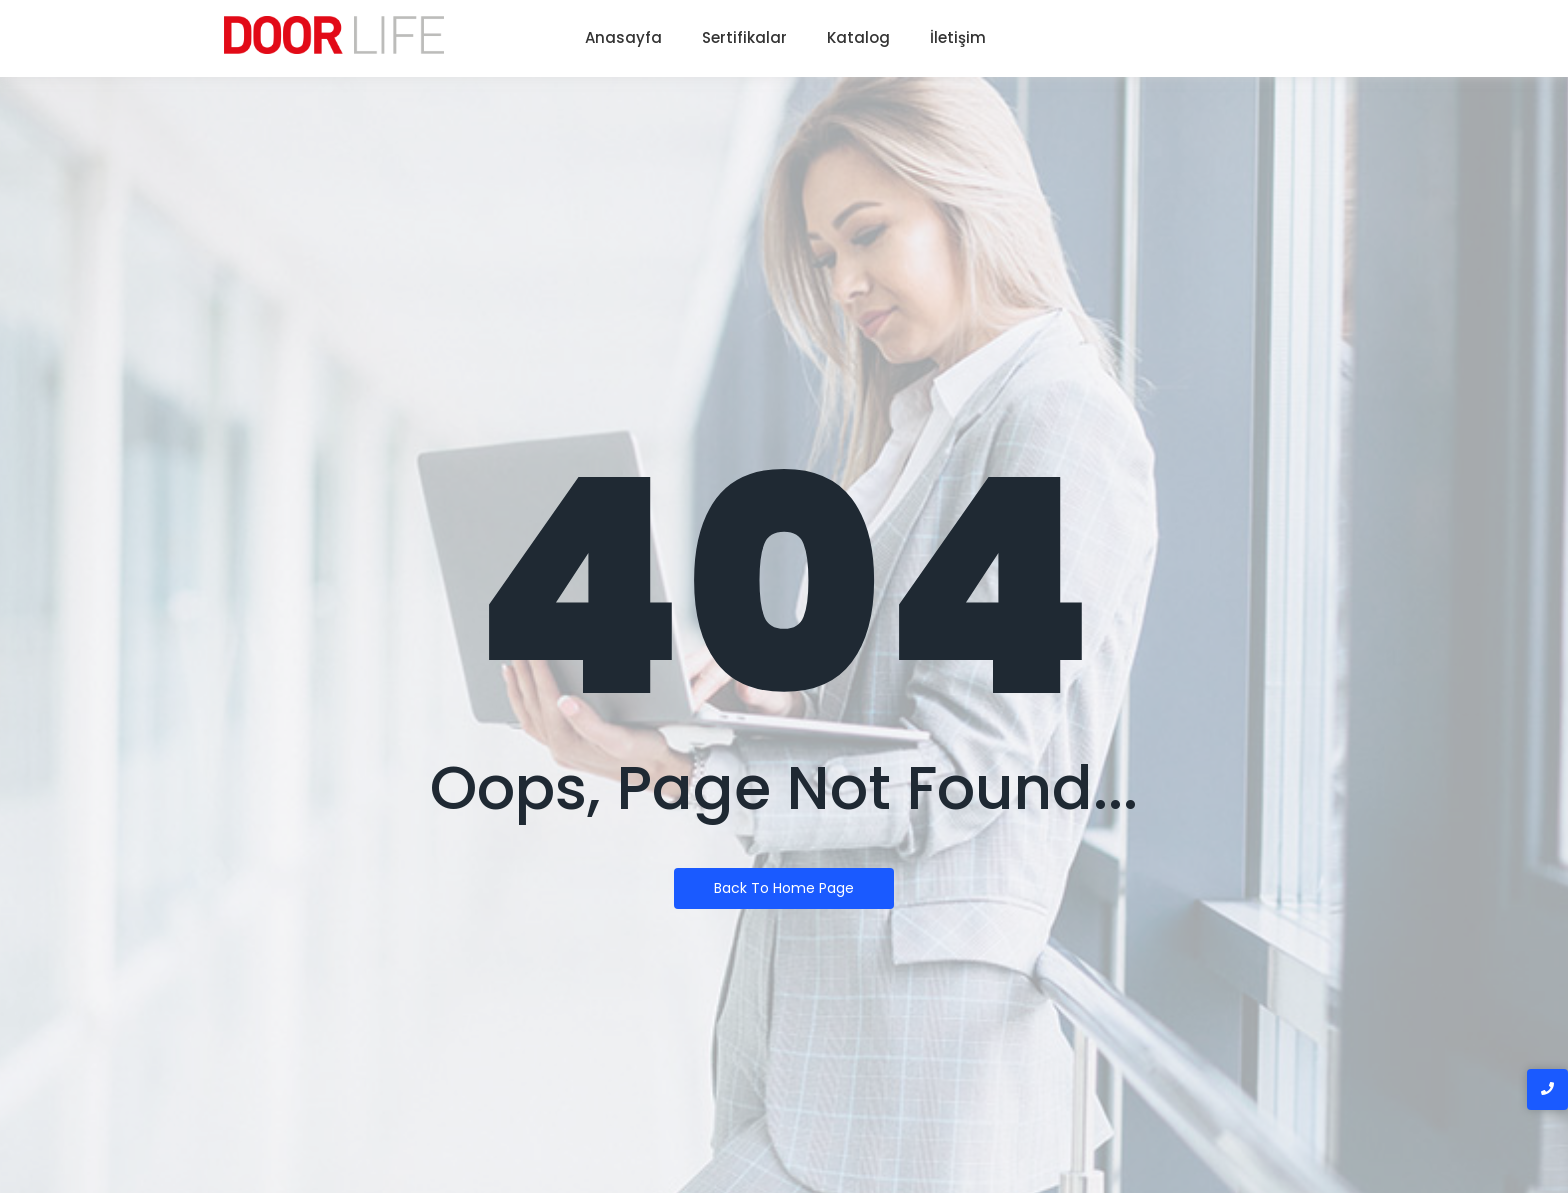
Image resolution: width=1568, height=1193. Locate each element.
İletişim (958, 37)
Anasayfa (623, 37)
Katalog (858, 37)
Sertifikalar (744, 37)
